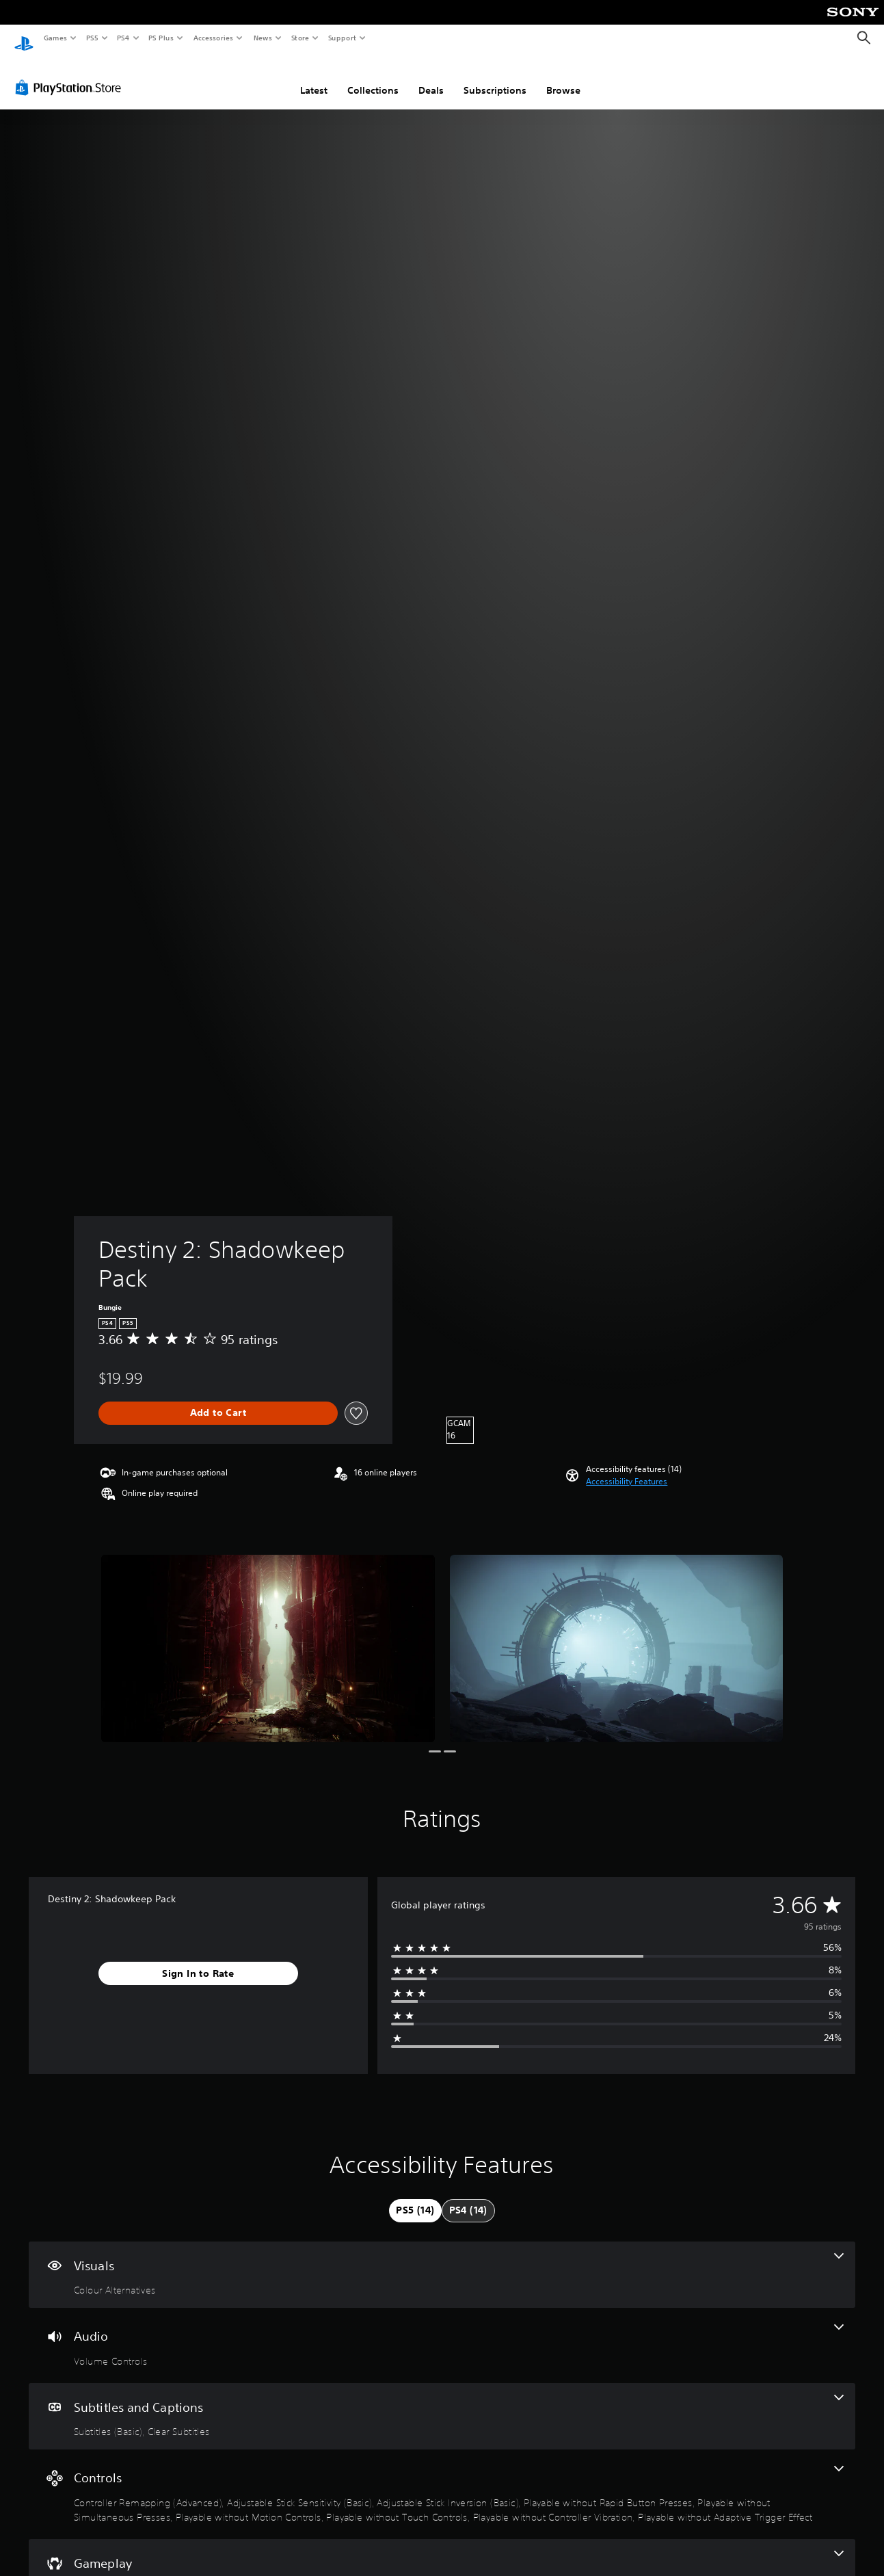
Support (341, 37)
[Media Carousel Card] (268, 1635)
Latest (313, 77)
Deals (431, 77)
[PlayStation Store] (71, 75)
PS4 (123, 37)
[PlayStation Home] (24, 38)
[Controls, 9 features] (442, 2481)
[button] (626, 1468)
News (263, 37)
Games (54, 37)
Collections (373, 77)
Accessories (212, 37)
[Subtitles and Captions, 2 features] (442, 2403)
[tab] (415, 2197)
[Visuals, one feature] (442, 2262)
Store (300, 37)
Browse (563, 77)
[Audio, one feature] (442, 2332)
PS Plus (161, 37)
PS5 (91, 37)
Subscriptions (495, 77)
